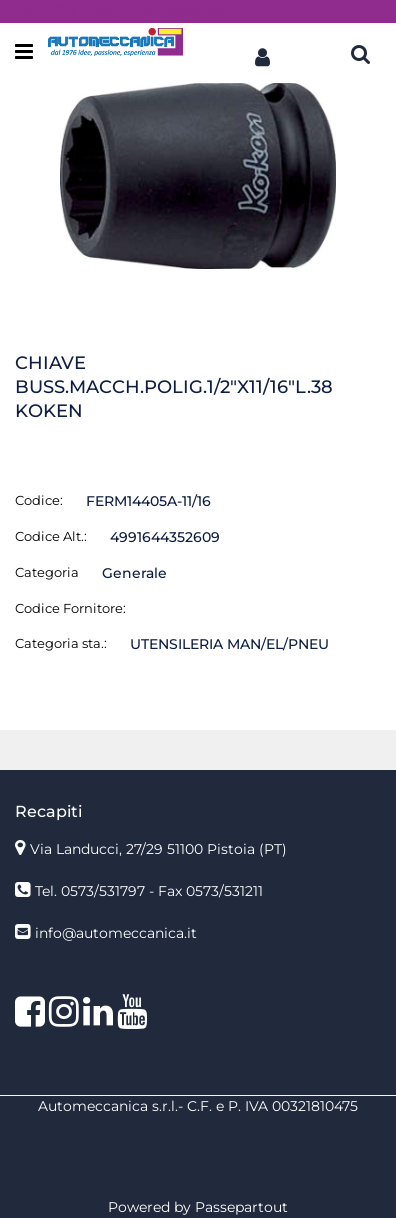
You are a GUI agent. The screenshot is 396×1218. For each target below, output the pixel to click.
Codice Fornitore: (70, 608)
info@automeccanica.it (116, 933)
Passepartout (241, 1207)
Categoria (47, 572)
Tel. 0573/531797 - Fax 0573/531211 (149, 891)
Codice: (39, 500)
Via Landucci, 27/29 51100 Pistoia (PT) (158, 849)
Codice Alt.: (51, 536)
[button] (263, 53)
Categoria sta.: (61, 643)
